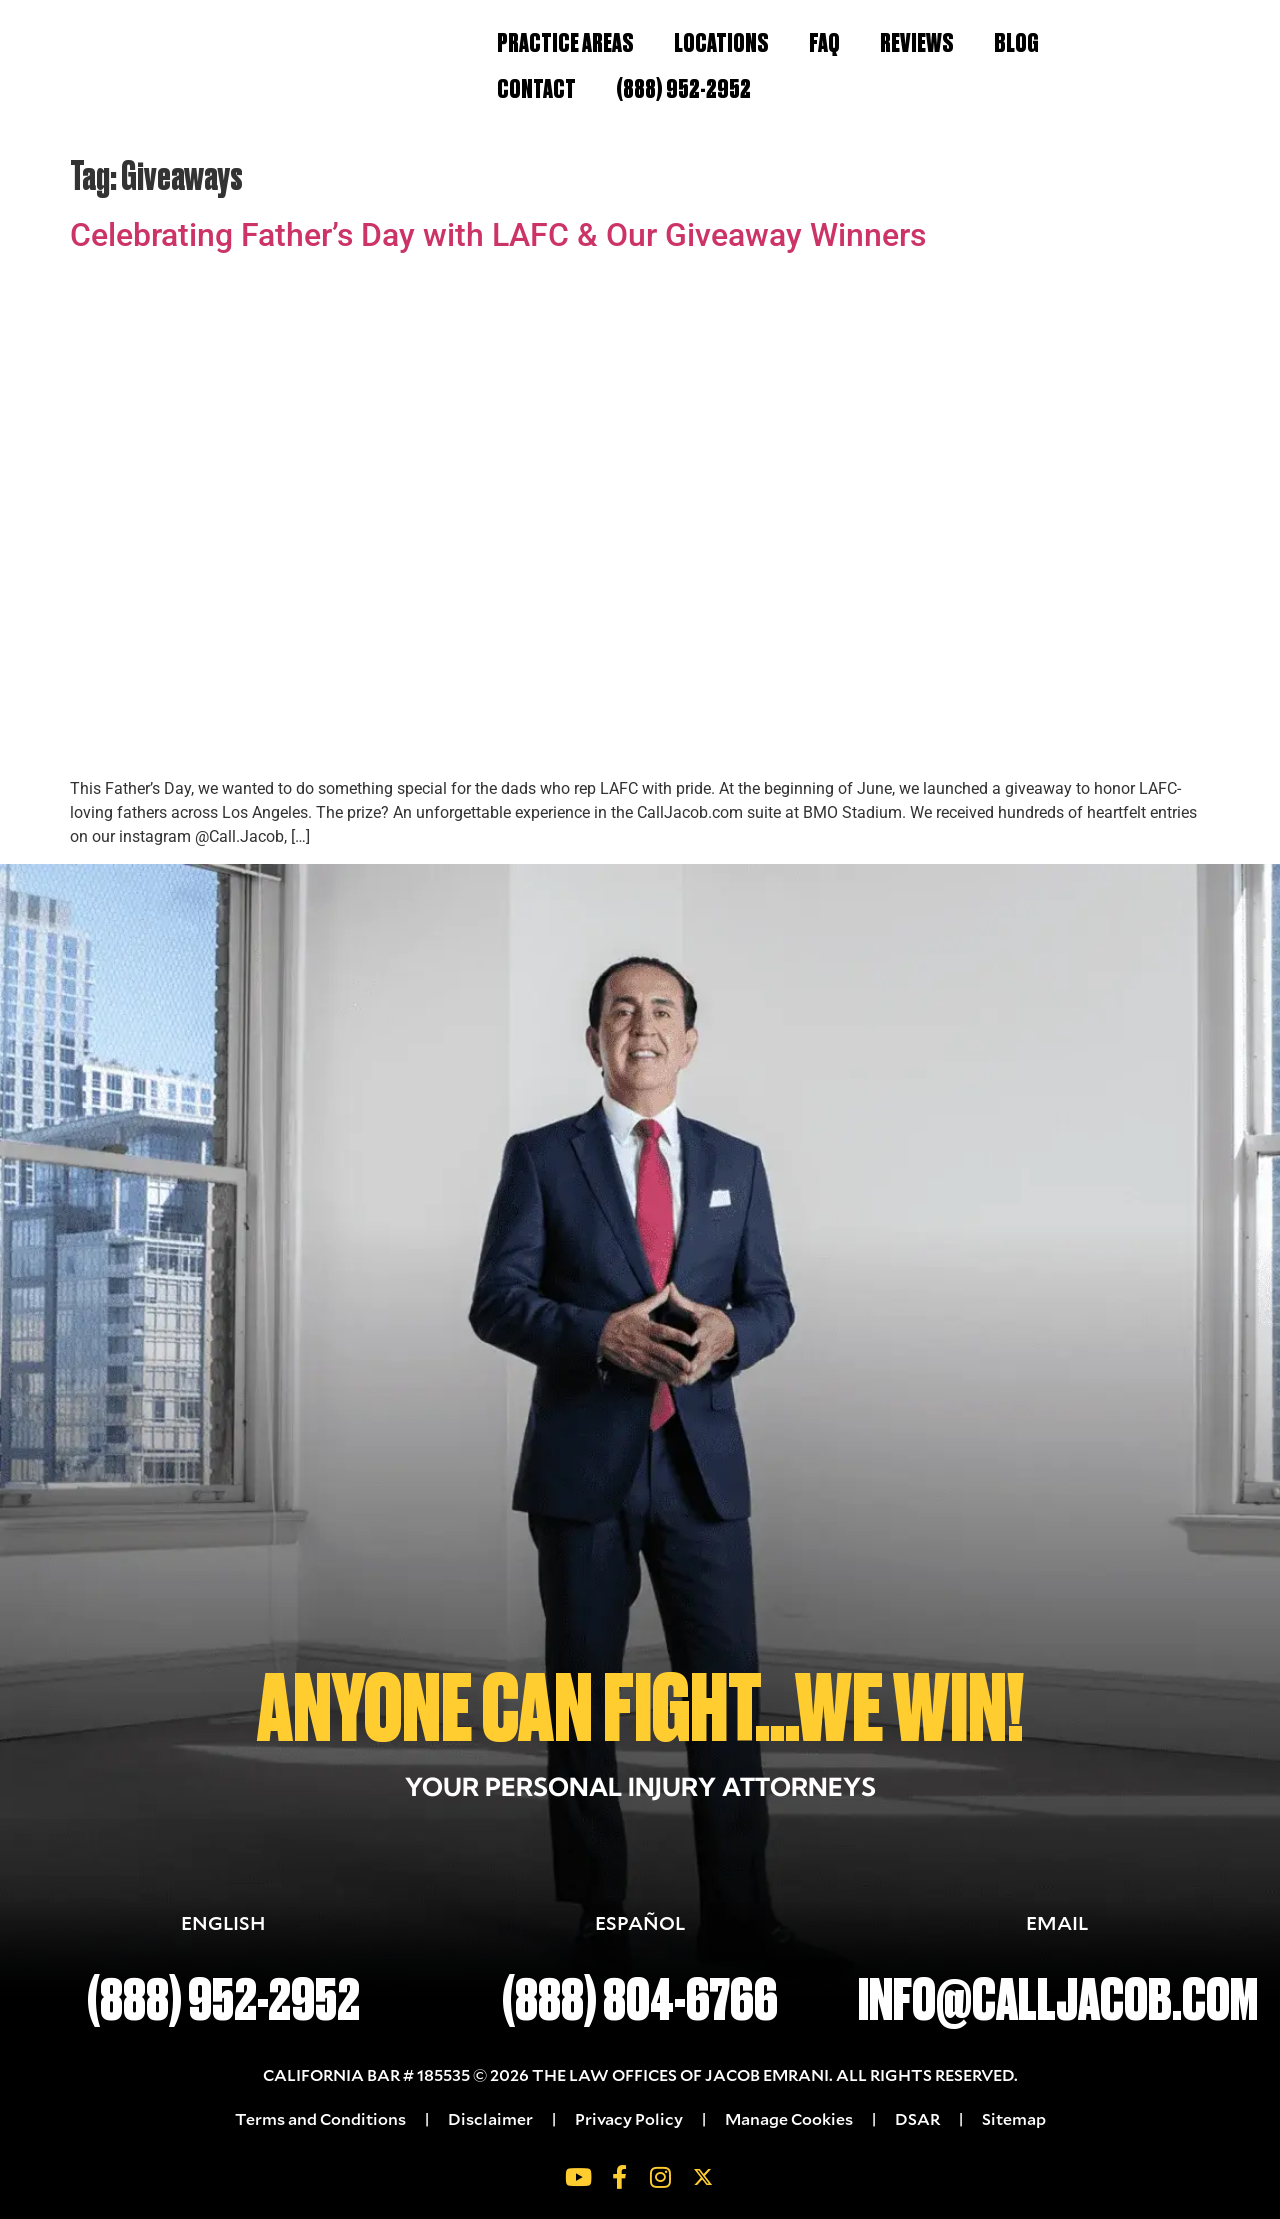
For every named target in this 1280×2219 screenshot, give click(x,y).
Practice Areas (565, 43)
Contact (536, 89)
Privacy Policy (629, 2118)
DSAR (917, 2118)
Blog (1016, 43)
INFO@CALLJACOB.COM (1058, 2000)
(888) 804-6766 (640, 2000)
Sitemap (1014, 2118)
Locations (721, 43)
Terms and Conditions (322, 2118)
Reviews (917, 43)
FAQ (824, 43)
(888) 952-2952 (683, 89)
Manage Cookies (789, 2118)
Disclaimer (490, 2118)
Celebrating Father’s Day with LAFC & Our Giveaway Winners (498, 235)
